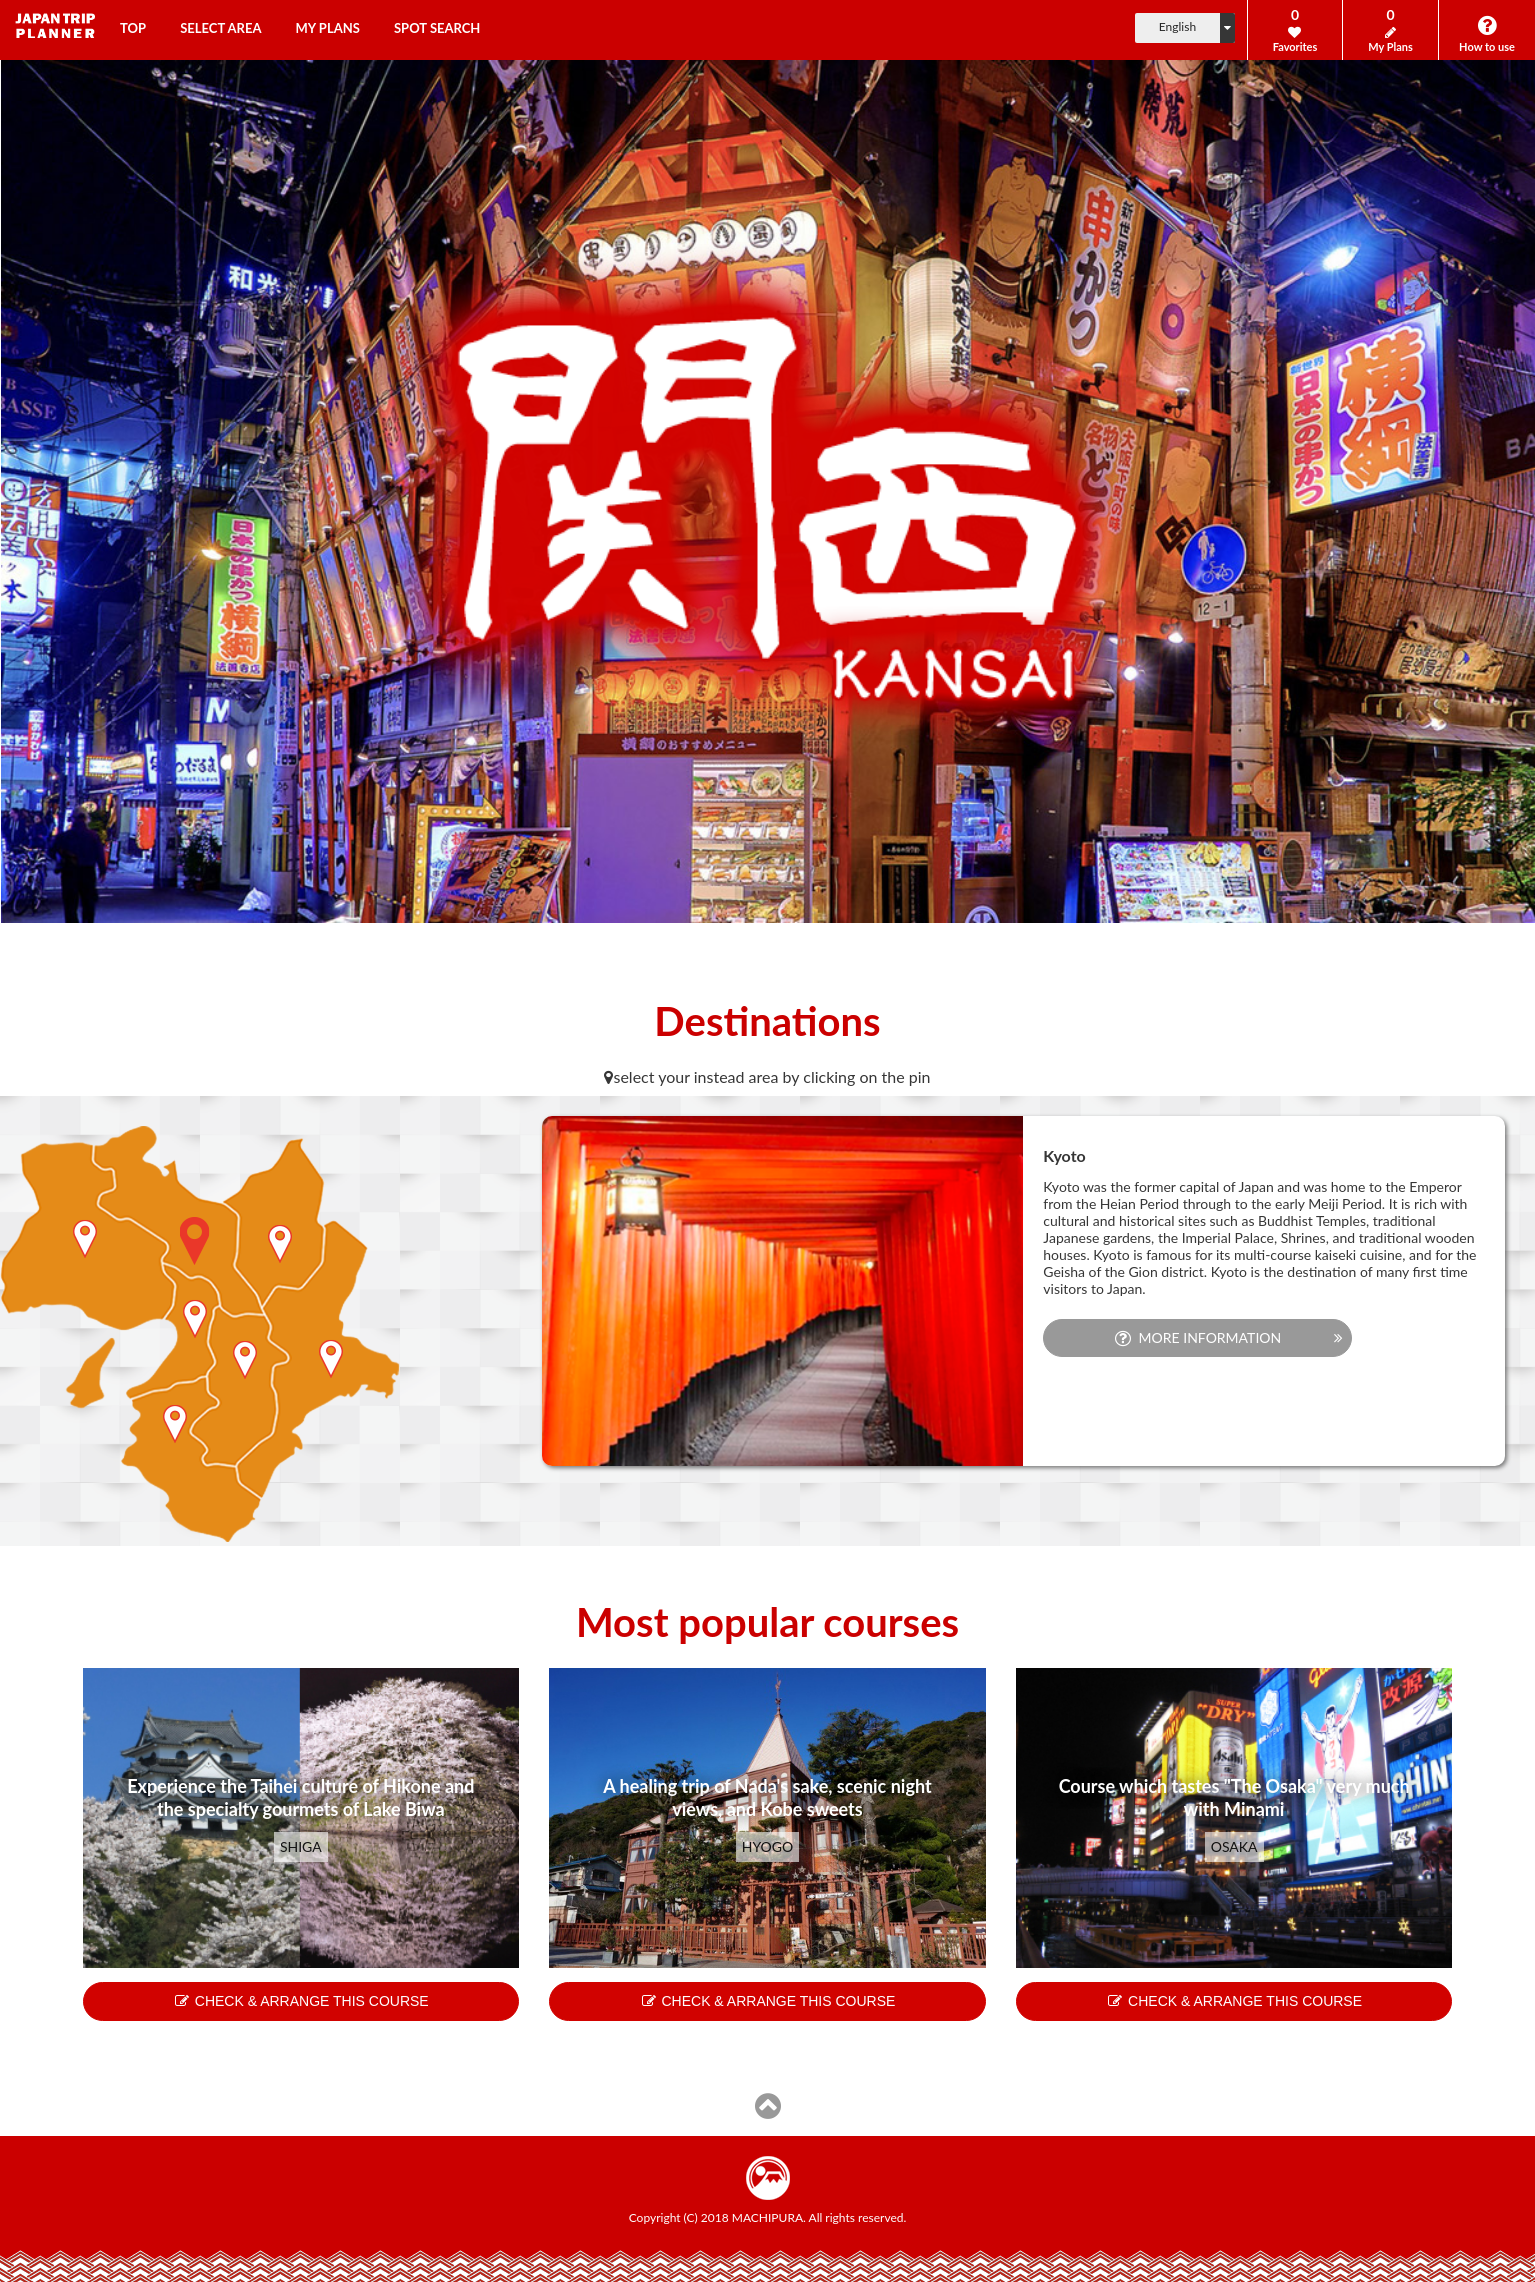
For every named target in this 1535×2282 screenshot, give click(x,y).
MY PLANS (328, 28)
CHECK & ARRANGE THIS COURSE (301, 2001)
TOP (133, 28)
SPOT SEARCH (437, 28)
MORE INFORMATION (1198, 1337)
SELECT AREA (220, 28)
